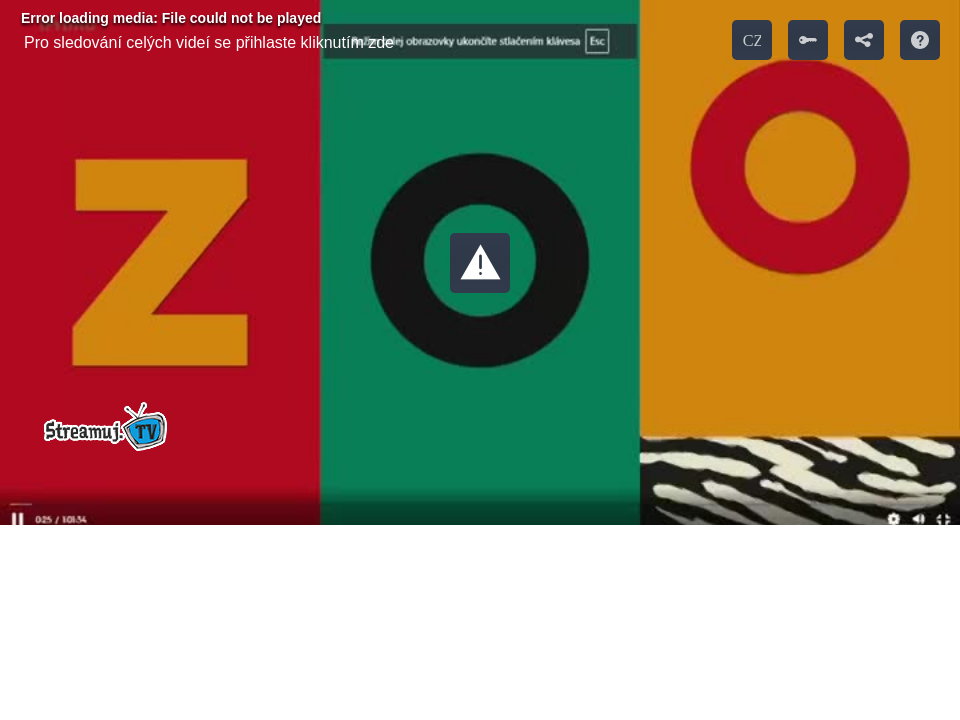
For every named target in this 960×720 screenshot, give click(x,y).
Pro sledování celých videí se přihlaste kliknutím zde (209, 42)
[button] (480, 263)
